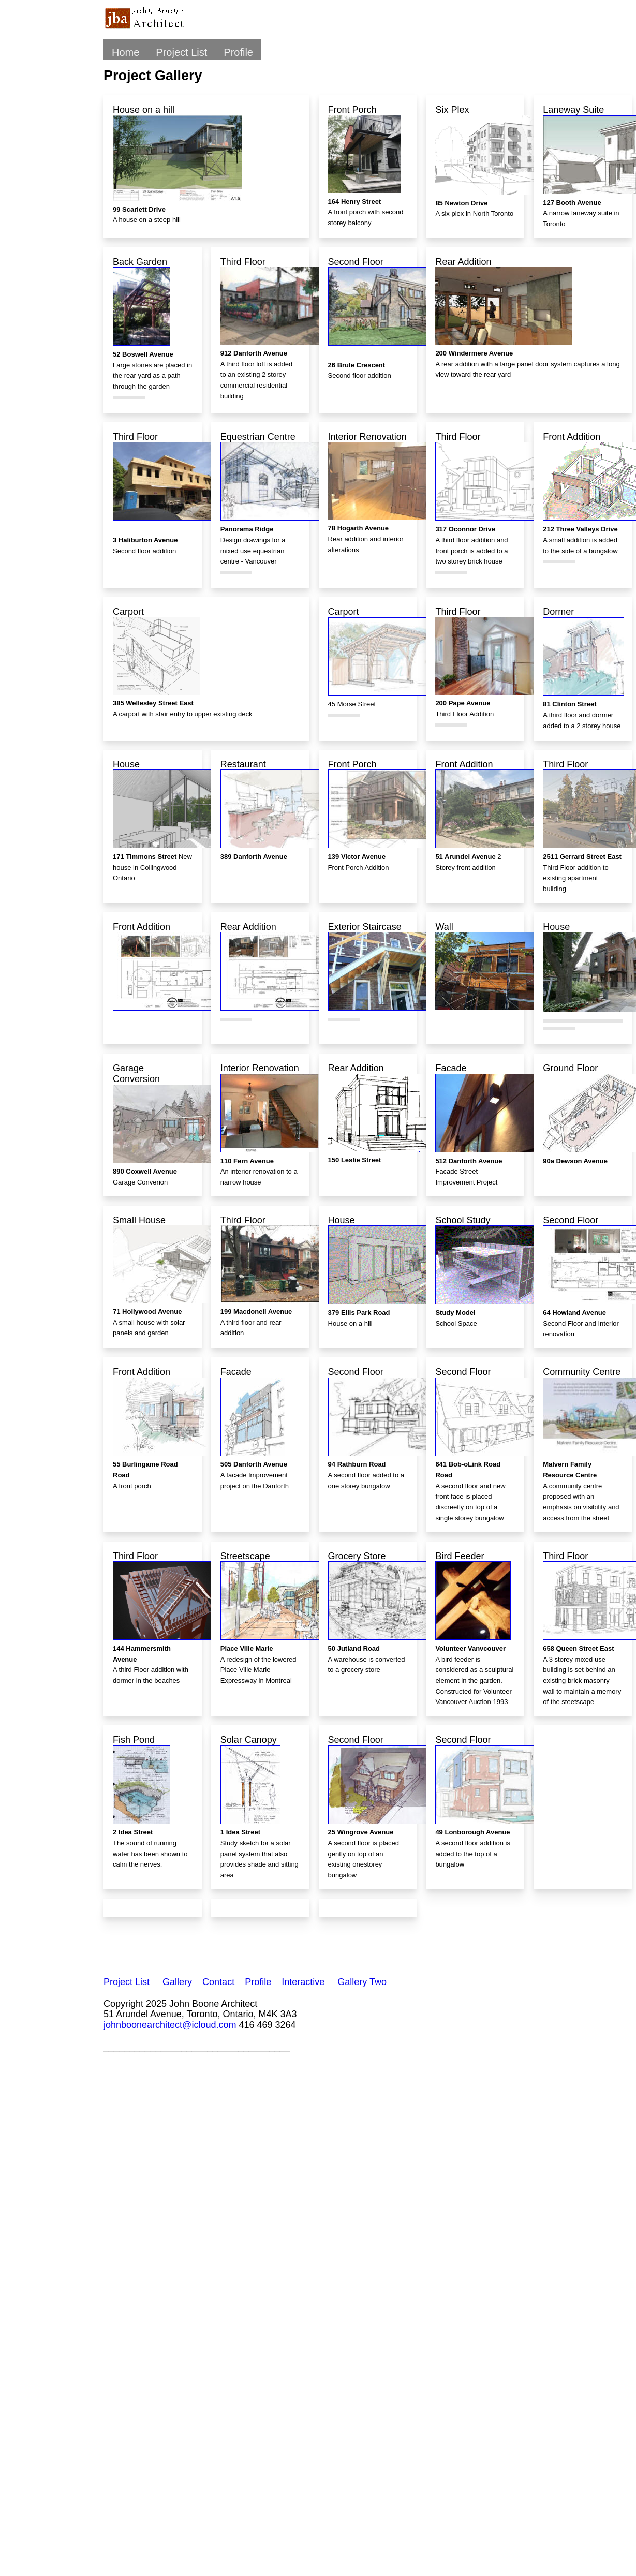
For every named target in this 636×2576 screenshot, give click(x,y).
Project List (181, 52)
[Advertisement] (291, 1940)
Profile (238, 52)
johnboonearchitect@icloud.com (169, 2025)
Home (125, 52)
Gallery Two (362, 1982)
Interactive (303, 1982)
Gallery (177, 1982)
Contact (218, 1982)
